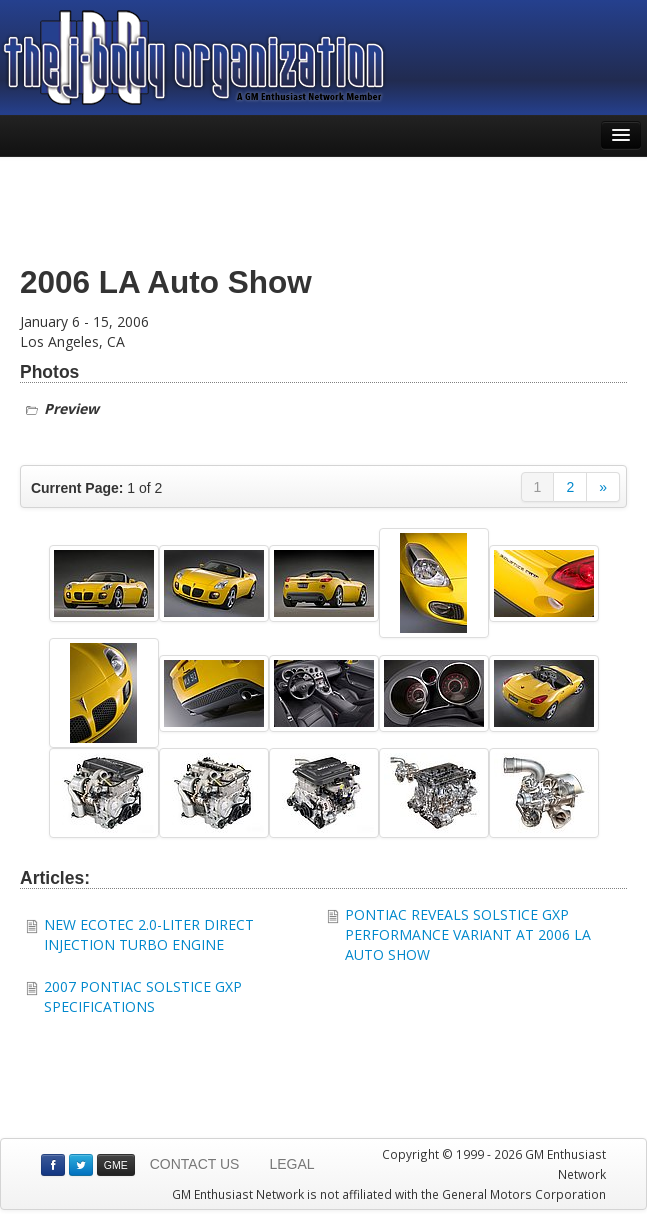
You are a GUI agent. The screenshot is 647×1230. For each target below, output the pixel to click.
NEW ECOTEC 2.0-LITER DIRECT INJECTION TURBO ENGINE (149, 934)
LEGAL (291, 1164)
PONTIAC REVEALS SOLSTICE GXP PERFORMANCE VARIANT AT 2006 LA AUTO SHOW (468, 934)
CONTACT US (195, 1164)
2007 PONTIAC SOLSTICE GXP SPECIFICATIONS (143, 996)
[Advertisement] (324, 207)
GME (116, 1165)
